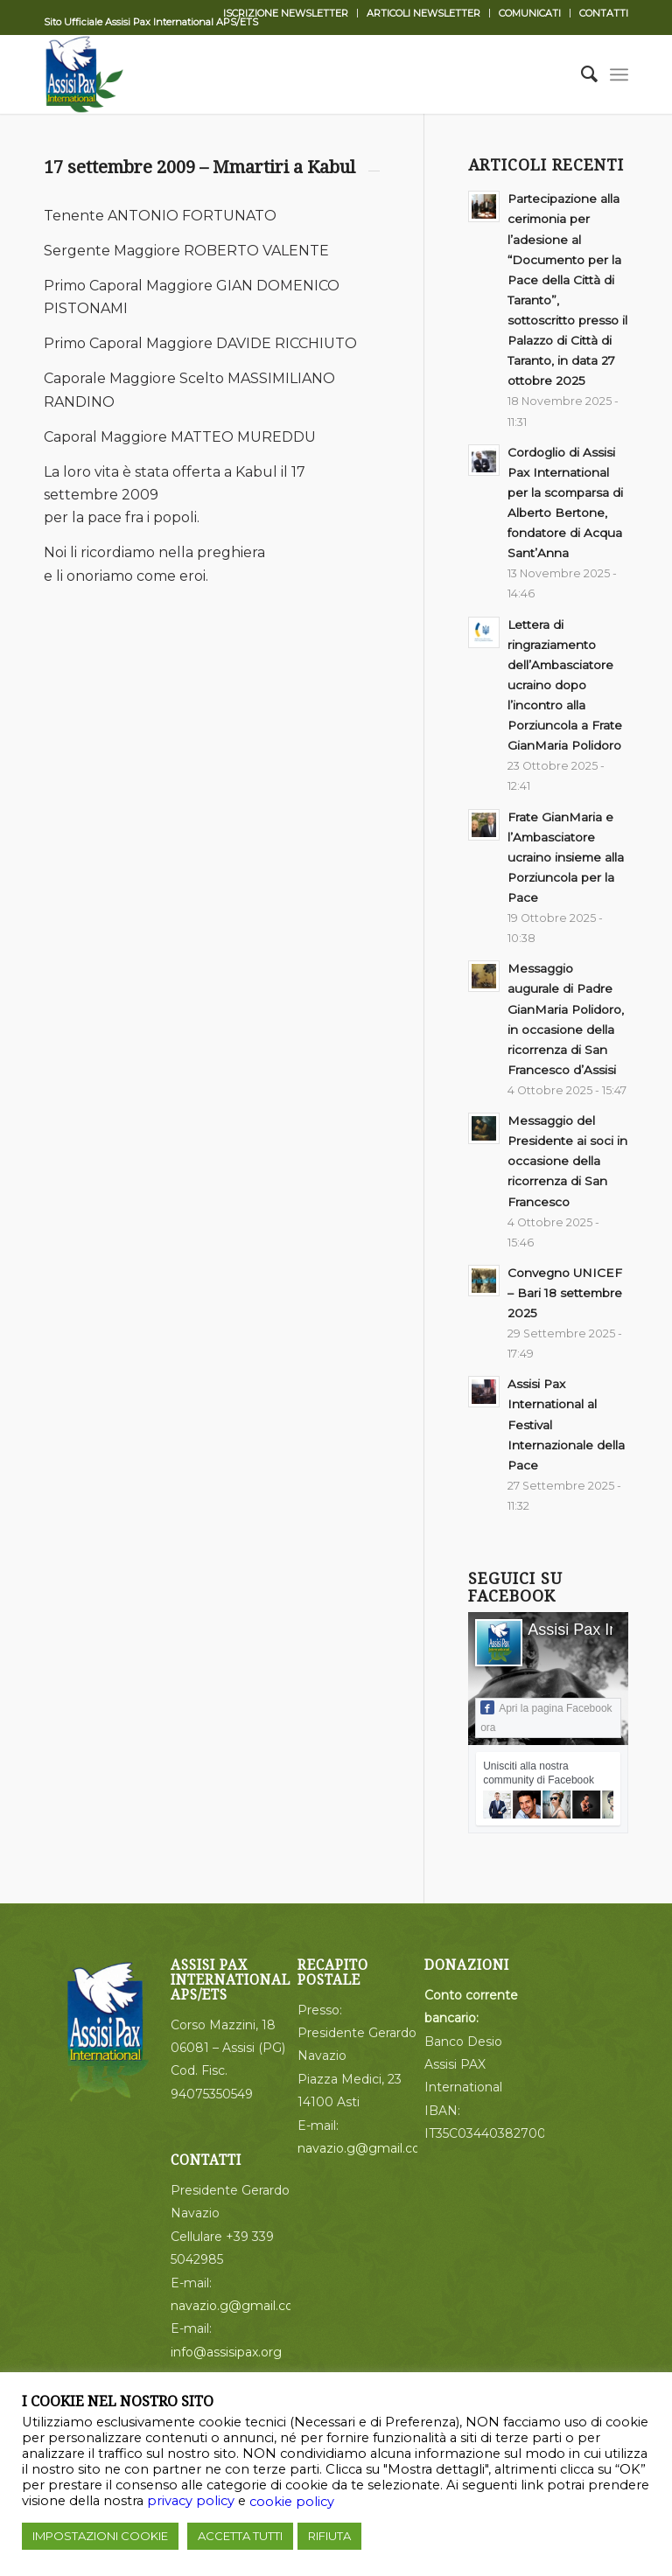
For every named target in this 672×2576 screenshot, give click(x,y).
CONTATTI (603, 13)
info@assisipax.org (226, 2352)
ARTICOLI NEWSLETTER (423, 13)
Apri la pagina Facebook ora (546, 1717)
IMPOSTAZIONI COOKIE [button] (100, 2536)
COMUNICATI (530, 13)
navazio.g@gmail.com (238, 2306)
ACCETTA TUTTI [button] (240, 2536)
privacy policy (190, 2501)
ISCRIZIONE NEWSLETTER (285, 13)
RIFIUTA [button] (329, 2536)
